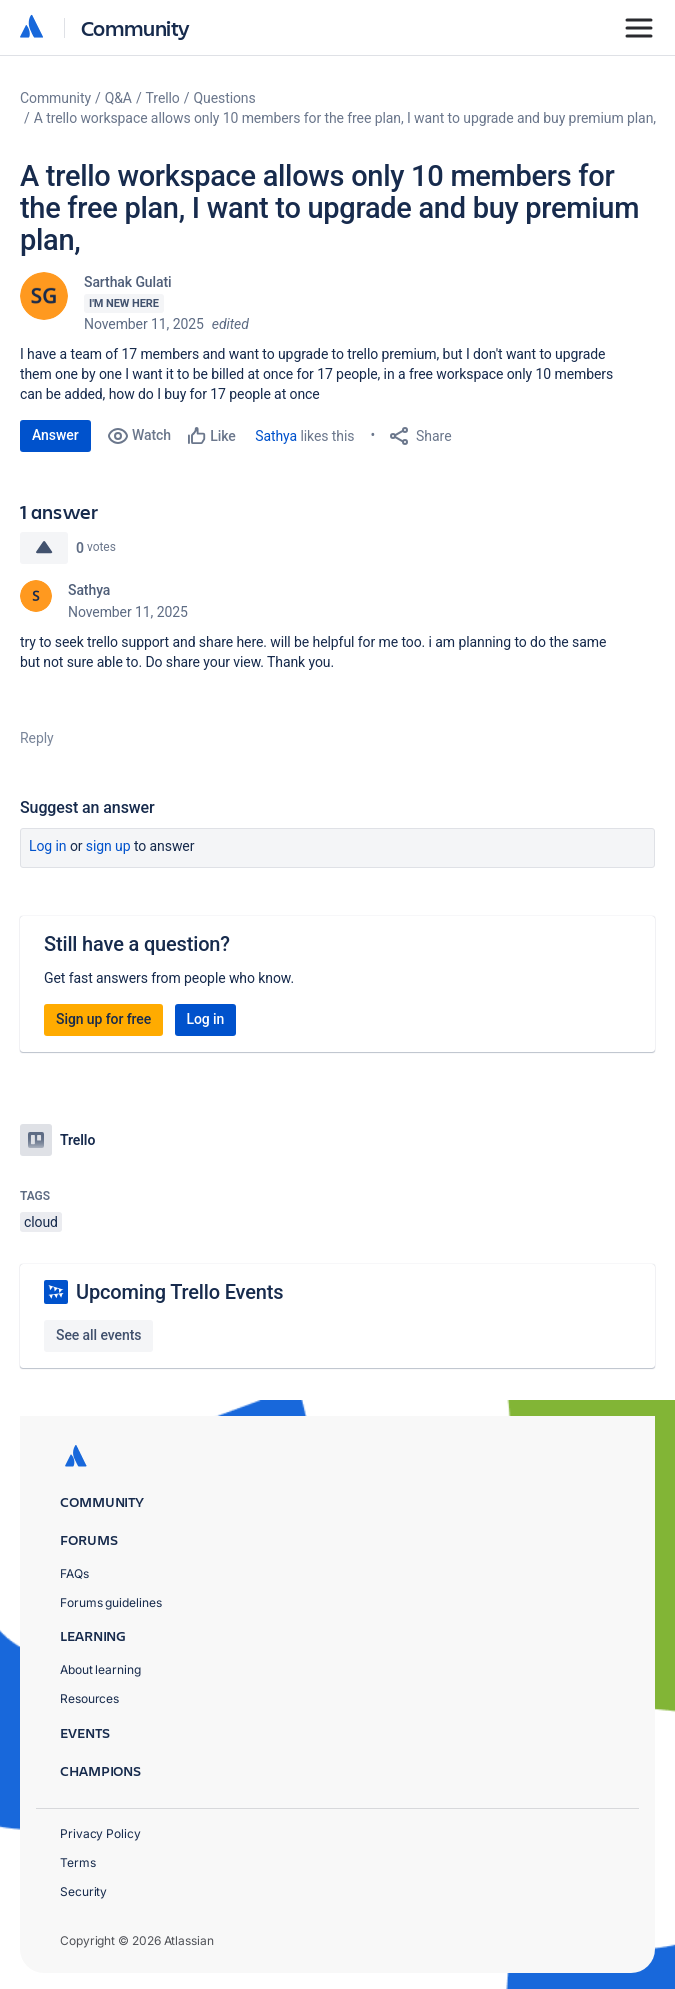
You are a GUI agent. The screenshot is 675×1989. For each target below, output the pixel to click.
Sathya (276, 436)
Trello (163, 98)
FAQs (74, 1573)
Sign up (108, 846)
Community (135, 27)
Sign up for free (103, 1019)
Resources (89, 1698)
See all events (98, 1335)
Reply (37, 738)
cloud (41, 1222)
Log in (48, 846)
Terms (78, 1862)
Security (83, 1891)
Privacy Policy (100, 1833)
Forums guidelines (111, 1602)
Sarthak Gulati (128, 282)
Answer (55, 435)
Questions (224, 98)
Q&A (118, 98)
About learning (100, 1669)
